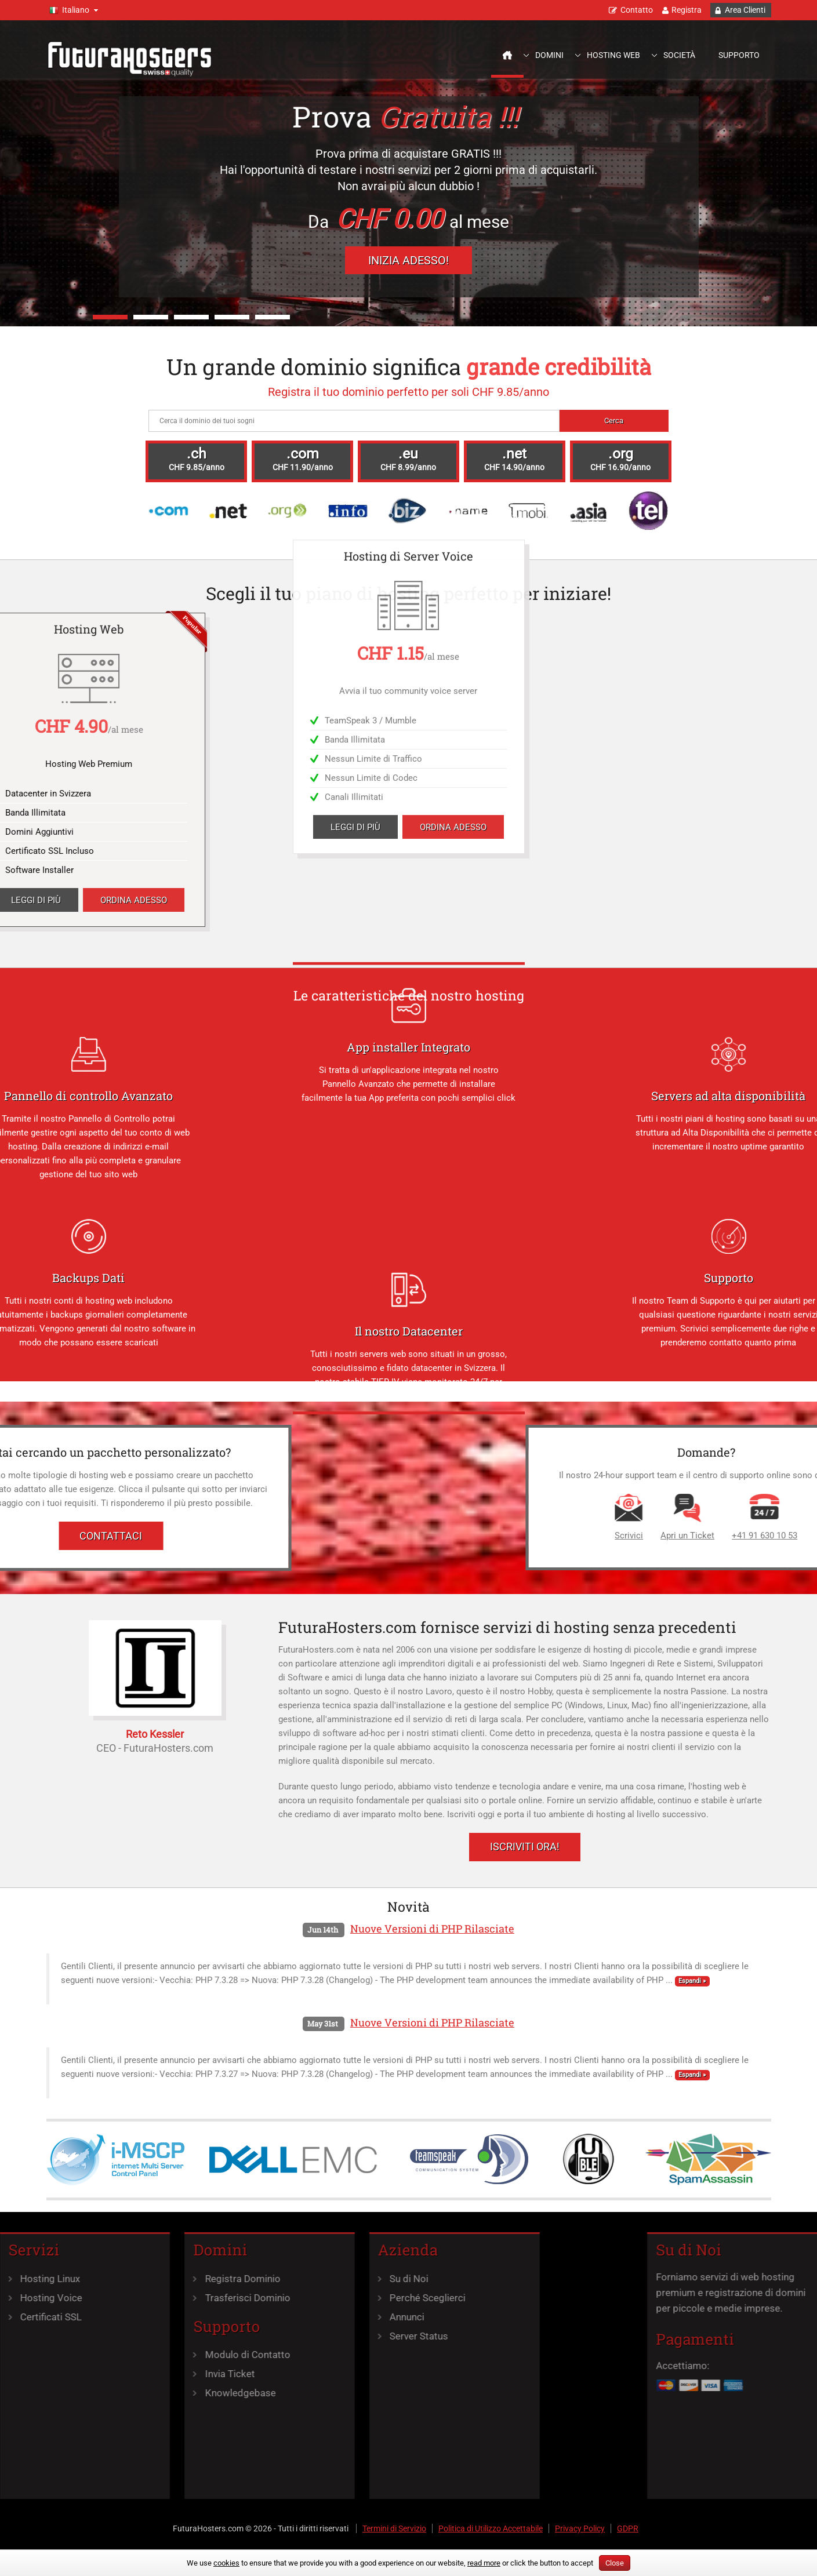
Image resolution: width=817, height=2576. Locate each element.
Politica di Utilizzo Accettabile (490, 2528)
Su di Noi (335, 2278)
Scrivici (766, 1535)
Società (679, 55)
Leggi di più (355, 171)
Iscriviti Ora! (525, 1846)
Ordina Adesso (453, 171)
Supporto (739, 55)
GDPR (627, 2528)
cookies (226, 2563)
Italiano (75, 9)
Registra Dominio (168, 2278)
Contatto (636, 9)
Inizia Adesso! (408, 260)
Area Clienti (745, 9)
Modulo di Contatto (173, 2354)
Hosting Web (613, 55)
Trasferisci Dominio (173, 2298)
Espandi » (692, 1981)
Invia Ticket (156, 2373)
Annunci (333, 2317)
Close (614, 2563)
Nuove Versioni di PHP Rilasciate (432, 1928)
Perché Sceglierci (354, 2298)
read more (483, 2563)
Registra (686, 9)
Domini (549, 55)
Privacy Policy (580, 2528)
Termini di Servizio (394, 2528)
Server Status (345, 2336)
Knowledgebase (166, 2393)
